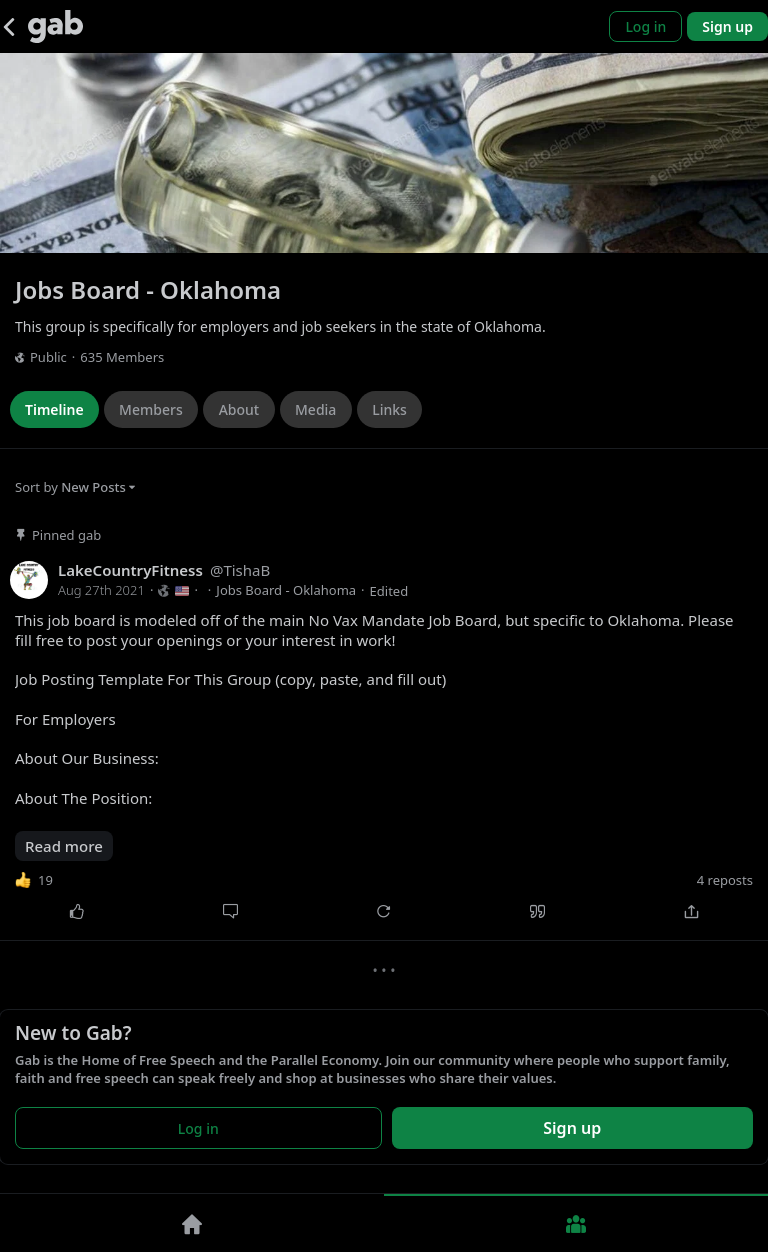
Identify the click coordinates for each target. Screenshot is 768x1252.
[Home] (192, 1223)
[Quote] (538, 911)
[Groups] (576, 1223)
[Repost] (384, 911)
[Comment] (231, 911)
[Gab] (55, 26)
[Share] (691, 911)
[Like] (77, 911)
